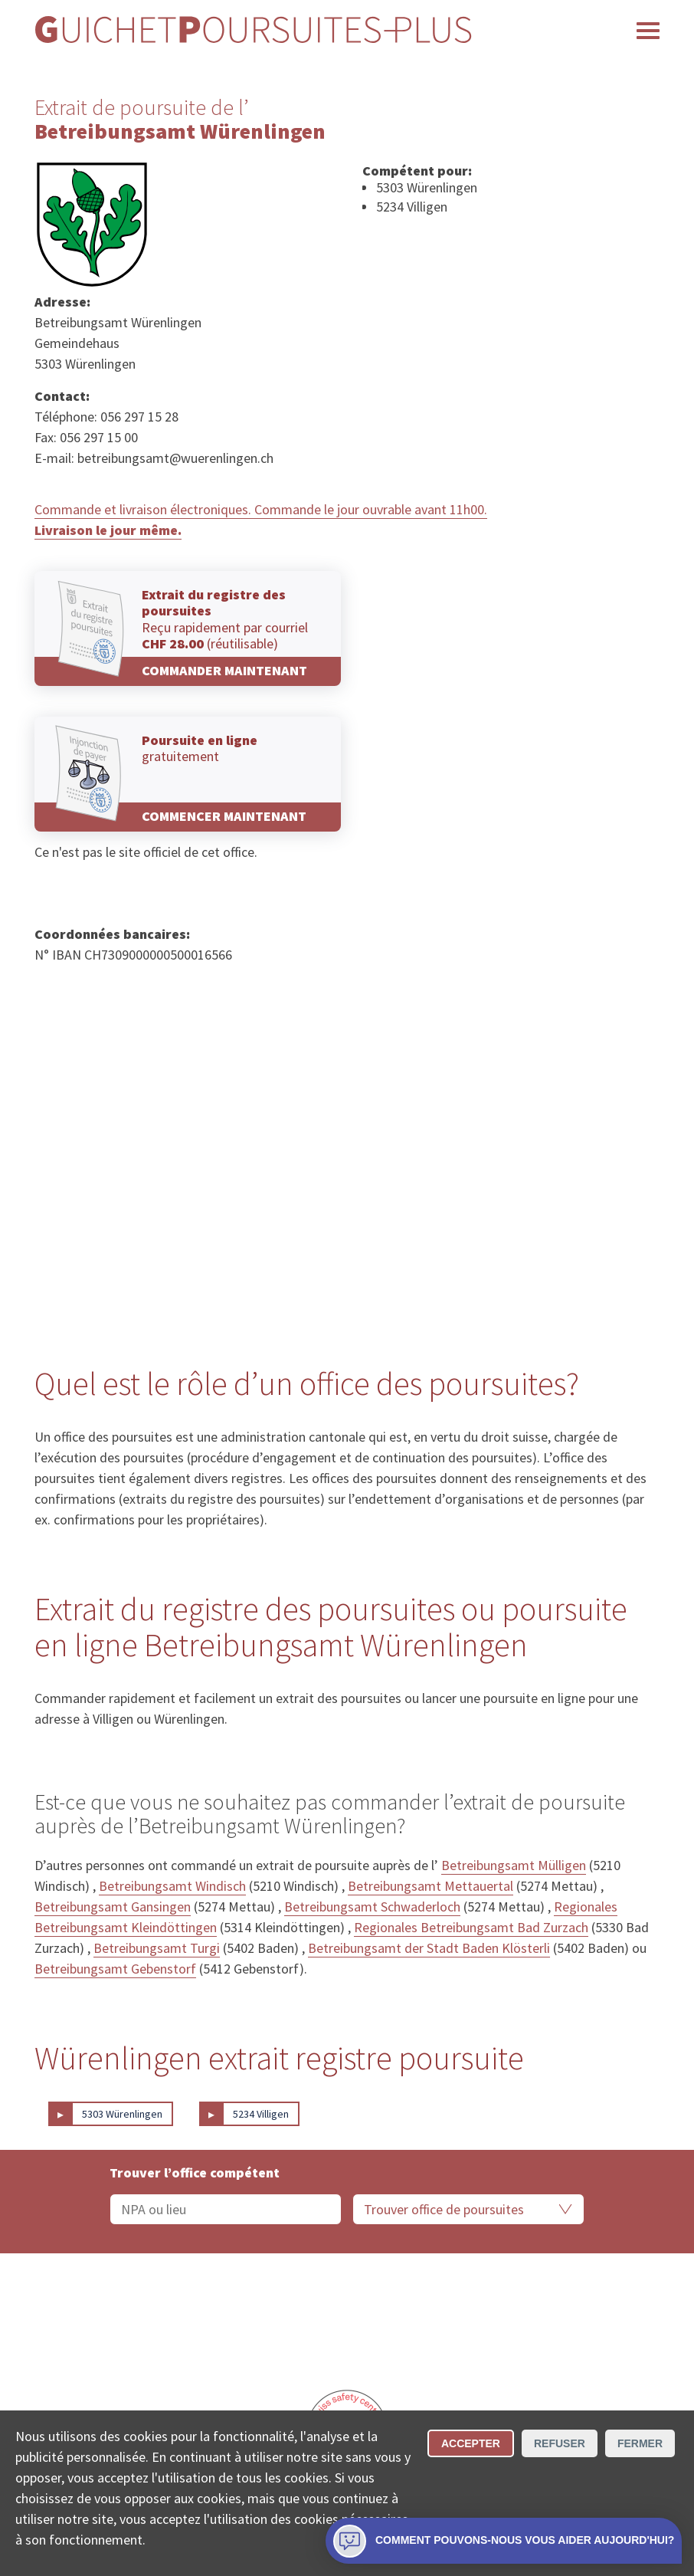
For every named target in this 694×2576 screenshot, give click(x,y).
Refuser (559, 2443)
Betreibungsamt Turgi (156, 1948)
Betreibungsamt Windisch (172, 1886)
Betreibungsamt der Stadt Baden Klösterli (429, 1948)
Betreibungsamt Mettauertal (430, 1886)
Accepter (470, 2443)
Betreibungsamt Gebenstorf (115, 1968)
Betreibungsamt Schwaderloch (372, 1906)
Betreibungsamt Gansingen (112, 1906)
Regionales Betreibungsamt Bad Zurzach (471, 1927)
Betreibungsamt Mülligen (513, 1865)
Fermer (640, 2443)
